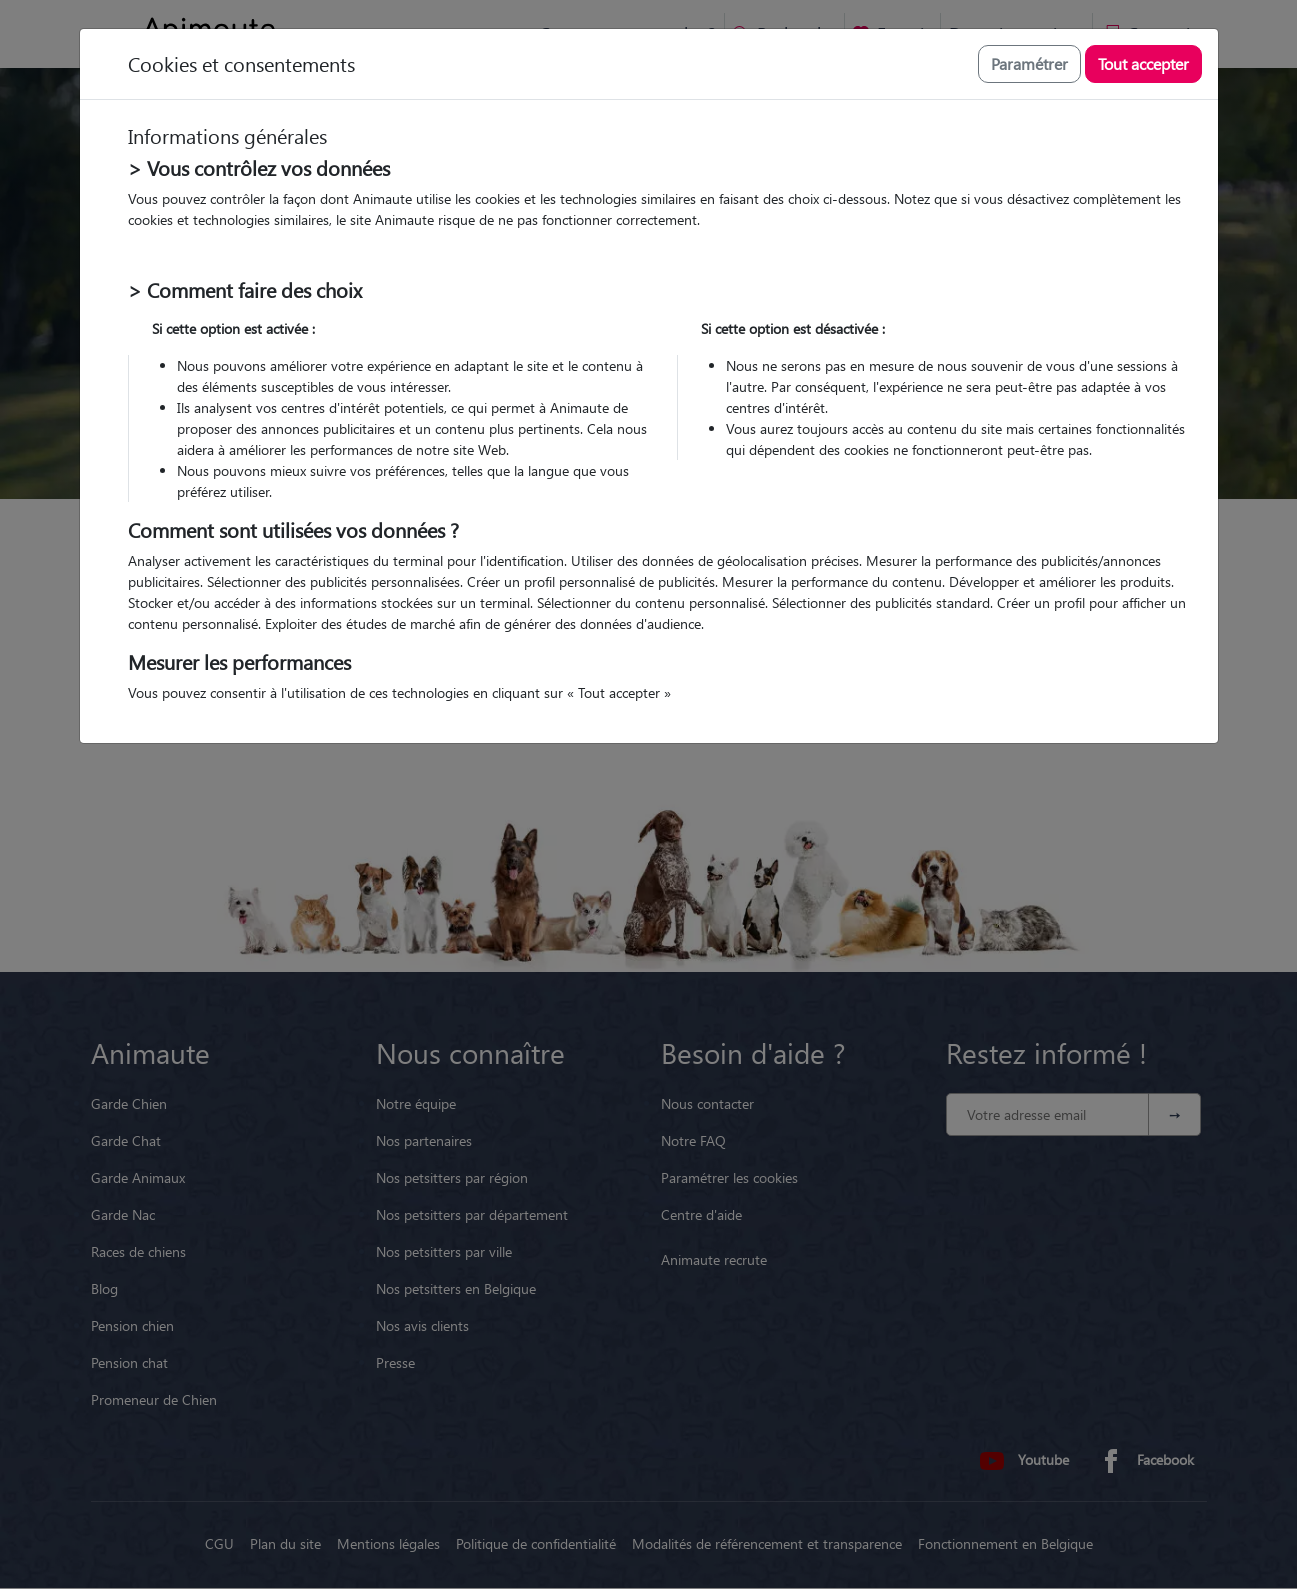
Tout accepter (1143, 63)
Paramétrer (1029, 63)
